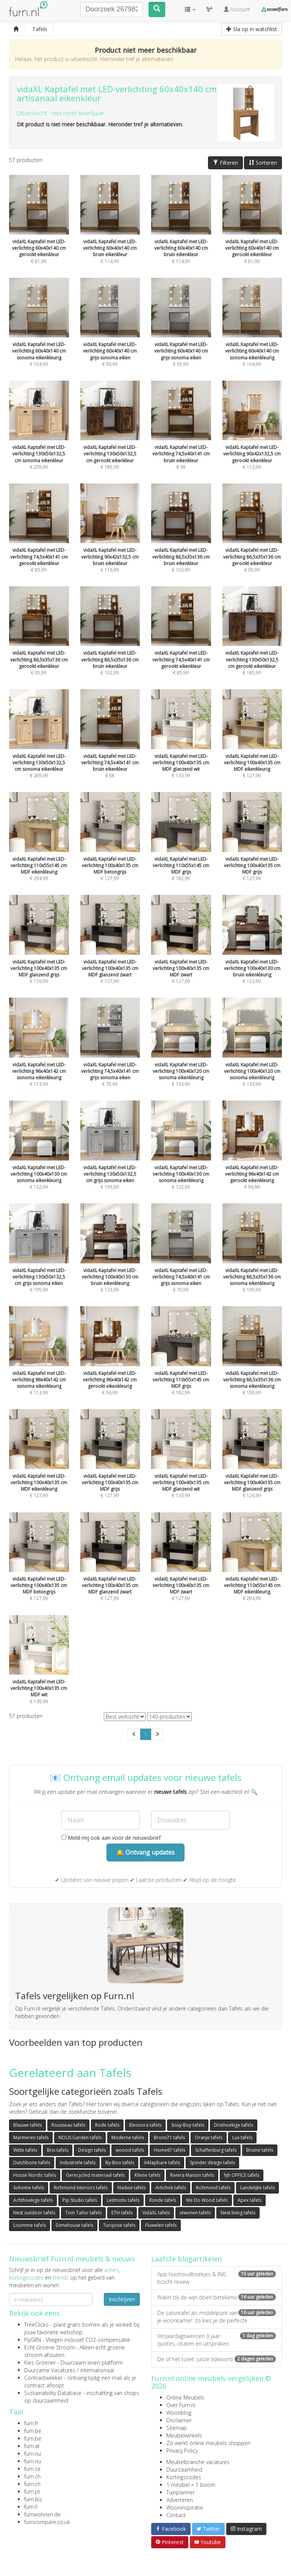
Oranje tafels (208, 2137)
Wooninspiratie (184, 2507)
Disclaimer (179, 2420)
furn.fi (31, 2506)
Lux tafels (242, 2137)
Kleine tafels (147, 2175)
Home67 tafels (169, 2150)
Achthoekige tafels (33, 2200)
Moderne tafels (127, 2137)
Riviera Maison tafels (192, 2175)
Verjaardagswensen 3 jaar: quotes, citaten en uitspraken (216, 2339)
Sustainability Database (52, 2392)
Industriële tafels (77, 2162)
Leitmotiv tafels (123, 2200)
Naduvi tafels (131, 2187)
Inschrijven (122, 2299)
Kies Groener (40, 2362)
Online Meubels (185, 2397)
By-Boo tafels (119, 2162)
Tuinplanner (180, 2492)
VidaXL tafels (156, 2212)
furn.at (32, 2446)
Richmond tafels (213, 2187)
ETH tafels (122, 2212)
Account (237, 9)
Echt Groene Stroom (49, 2347)
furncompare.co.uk (47, 2522)
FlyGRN (32, 2339)
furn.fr (31, 2423)
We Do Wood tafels (207, 2200)
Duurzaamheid (184, 2469)
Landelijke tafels (257, 2187)
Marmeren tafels (30, 2137)
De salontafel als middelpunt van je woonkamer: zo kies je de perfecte (216, 2316)
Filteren (225, 162)
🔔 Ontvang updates (145, 1852)
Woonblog (178, 2412)
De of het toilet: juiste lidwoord (216, 2359)
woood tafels (130, 2150)
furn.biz (33, 2499)
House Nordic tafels (34, 2175)
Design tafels (92, 2150)
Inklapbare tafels (162, 2162)
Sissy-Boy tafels (187, 2125)
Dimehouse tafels (74, 2225)
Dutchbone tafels (31, 2162)
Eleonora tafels (145, 2125)
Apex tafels (249, 2200)
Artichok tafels (170, 2187)
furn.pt (32, 2491)
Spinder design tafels (212, 2162)
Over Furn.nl (180, 2405)
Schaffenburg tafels (215, 2150)
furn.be (32, 2430)
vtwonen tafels (195, 2212)
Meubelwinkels (184, 2435)
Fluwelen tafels (161, 2225)
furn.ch (32, 2476)
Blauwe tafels (27, 2125)
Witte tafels (25, 2150)
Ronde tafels (162, 2200)
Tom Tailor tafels (83, 2212)
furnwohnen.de (42, 2514)
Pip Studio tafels (80, 2200)
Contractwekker (43, 2377)
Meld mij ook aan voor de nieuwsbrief (111, 1837)
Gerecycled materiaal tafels (95, 2175)
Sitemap (176, 2427)
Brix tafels (57, 2150)
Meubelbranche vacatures (198, 2462)
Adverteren (179, 2500)
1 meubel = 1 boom (190, 2484)
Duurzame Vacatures (49, 2370)
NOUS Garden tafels (80, 2137)
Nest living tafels (238, 2212)
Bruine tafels (259, 2150)
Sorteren (263, 162)
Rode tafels (107, 2125)
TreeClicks (36, 2324)
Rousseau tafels (68, 2125)
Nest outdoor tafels (34, 2212)
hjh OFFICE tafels (241, 2175)
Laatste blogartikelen (186, 2258)
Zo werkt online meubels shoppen (208, 2443)
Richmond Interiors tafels (81, 2187)
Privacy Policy (182, 2450)
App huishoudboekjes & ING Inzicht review (216, 2278)
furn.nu (32, 2453)
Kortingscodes (183, 2477)
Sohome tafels (28, 2187)
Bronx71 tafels (169, 2137)
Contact (176, 2515)
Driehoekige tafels (233, 2125)
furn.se (32, 2468)
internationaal (97, 2370)
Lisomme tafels (29, 2225)
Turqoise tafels (119, 2225)
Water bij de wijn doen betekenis (216, 2297)
